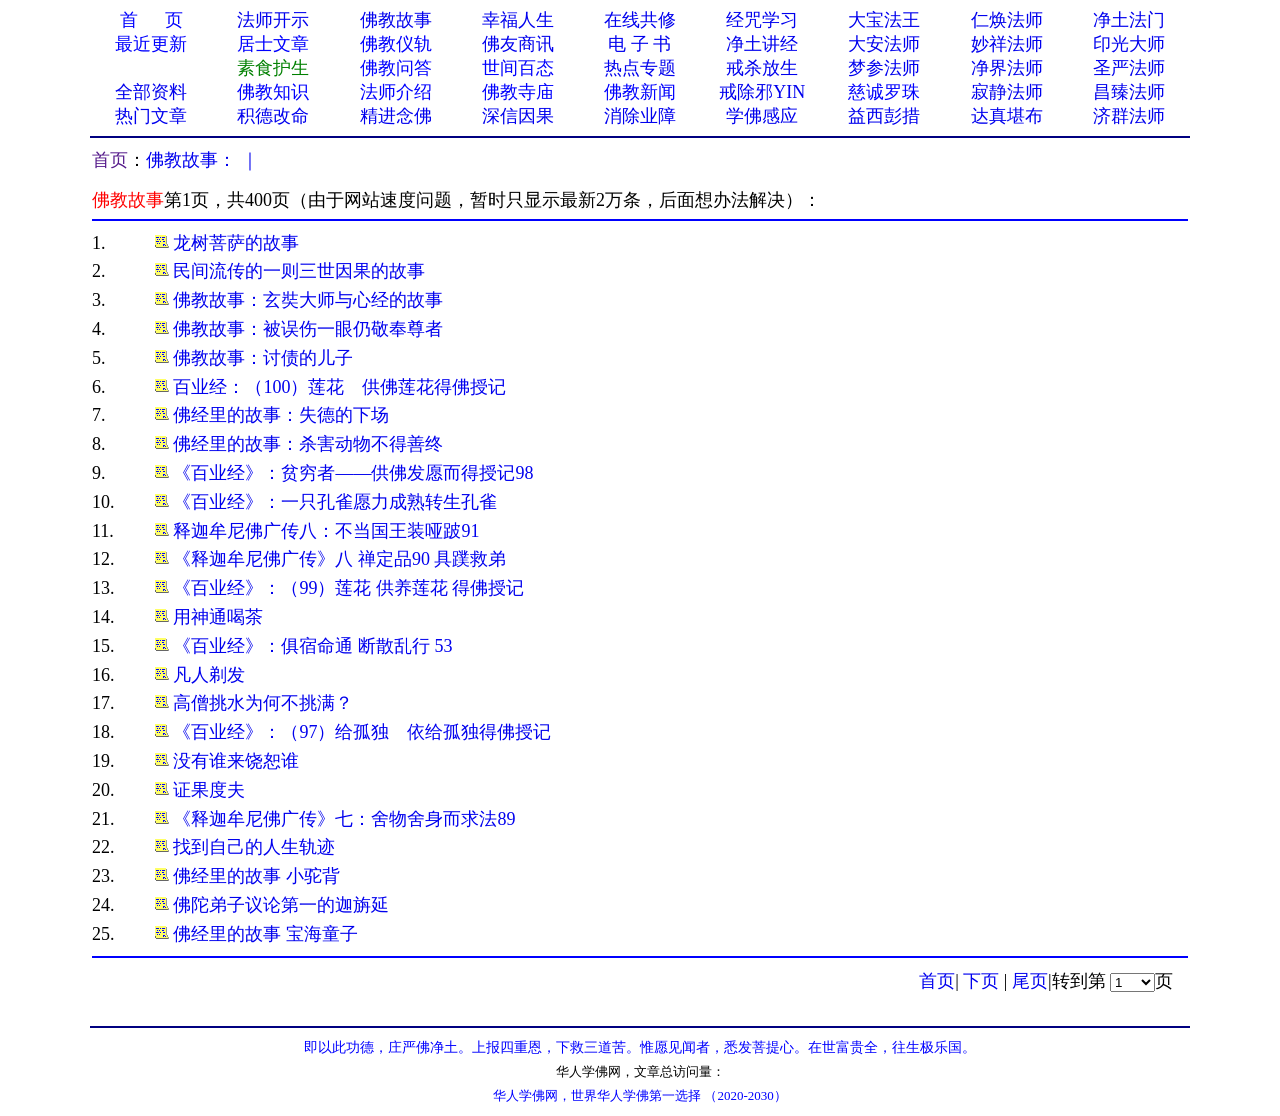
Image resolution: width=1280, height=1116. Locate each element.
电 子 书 (639, 44)
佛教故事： (191, 160)
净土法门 (1129, 20)
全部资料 (151, 92)
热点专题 (640, 68)
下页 (981, 981)
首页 (110, 160)
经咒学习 (762, 20)
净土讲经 (762, 44)
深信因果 (518, 116)
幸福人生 (518, 20)
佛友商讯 (518, 44)
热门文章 (151, 116)
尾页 (1030, 981)
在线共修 (640, 20)
